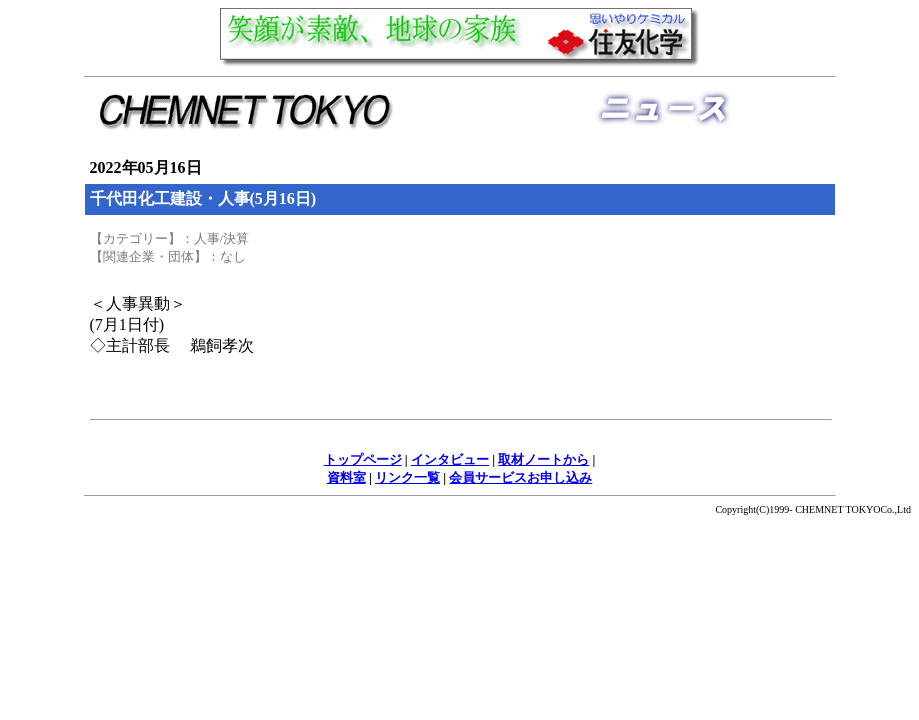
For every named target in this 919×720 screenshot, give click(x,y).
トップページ (363, 459)
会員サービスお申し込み (520, 477)
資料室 (346, 477)
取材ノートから (543, 459)
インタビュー (450, 459)
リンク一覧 (407, 477)
